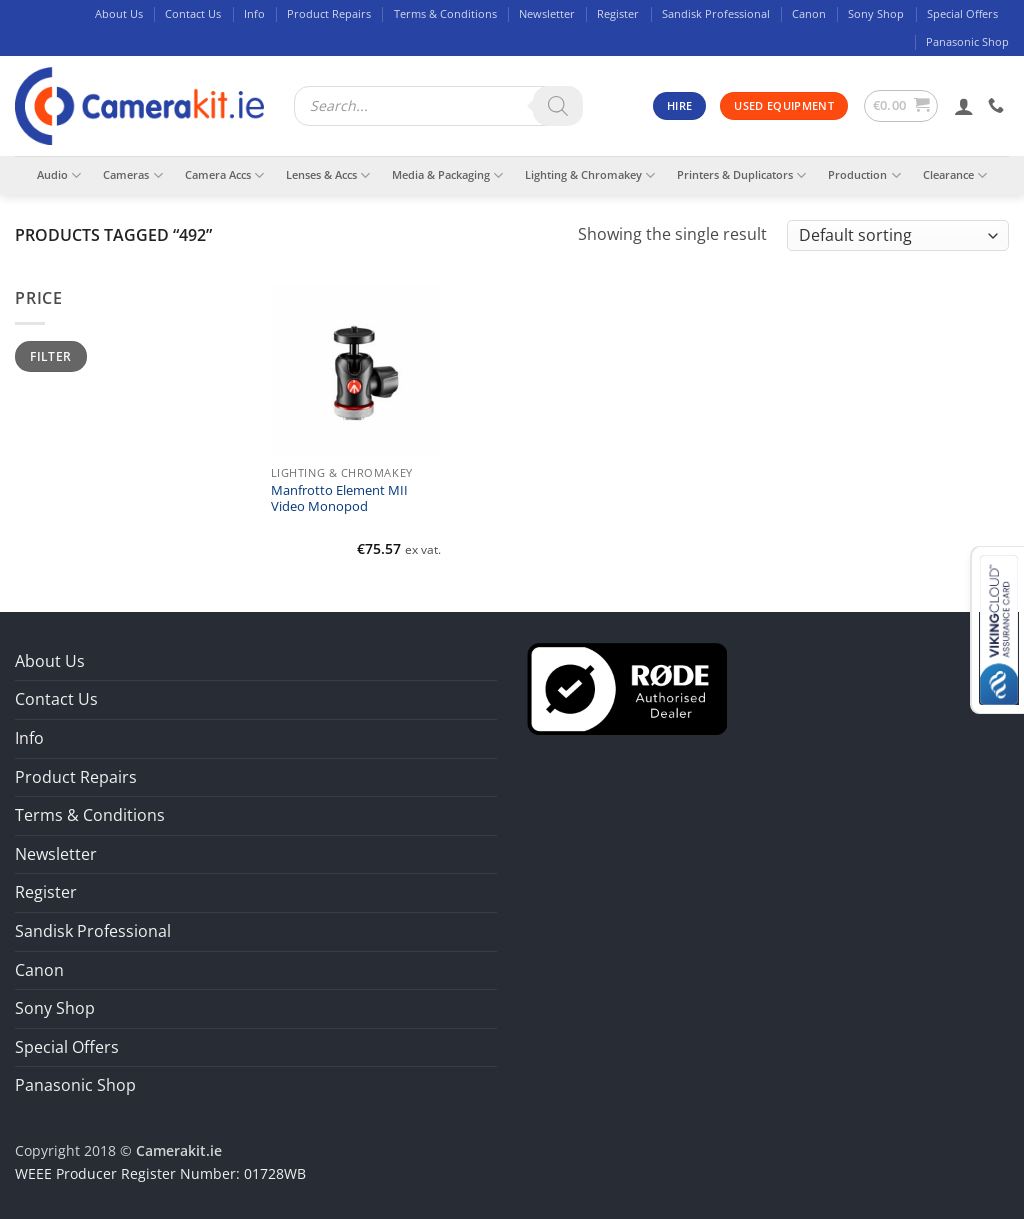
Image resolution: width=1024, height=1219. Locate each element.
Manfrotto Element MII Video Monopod (339, 499)
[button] (901, 106)
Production (864, 175)
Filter (50, 356)
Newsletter (547, 13)
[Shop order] (898, 235)
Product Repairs (329, 13)
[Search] (558, 106)
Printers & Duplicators (741, 175)
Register (618, 13)
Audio (59, 175)
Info (254, 13)
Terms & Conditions (445, 13)
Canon (809, 13)
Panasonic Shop (967, 41)
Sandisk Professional (716, 13)
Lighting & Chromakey (590, 175)
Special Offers (962, 13)
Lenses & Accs (328, 175)
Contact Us (193, 13)
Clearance (955, 175)
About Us (119, 13)
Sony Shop (876, 13)
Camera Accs (224, 175)
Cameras (132, 175)
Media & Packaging (447, 175)
